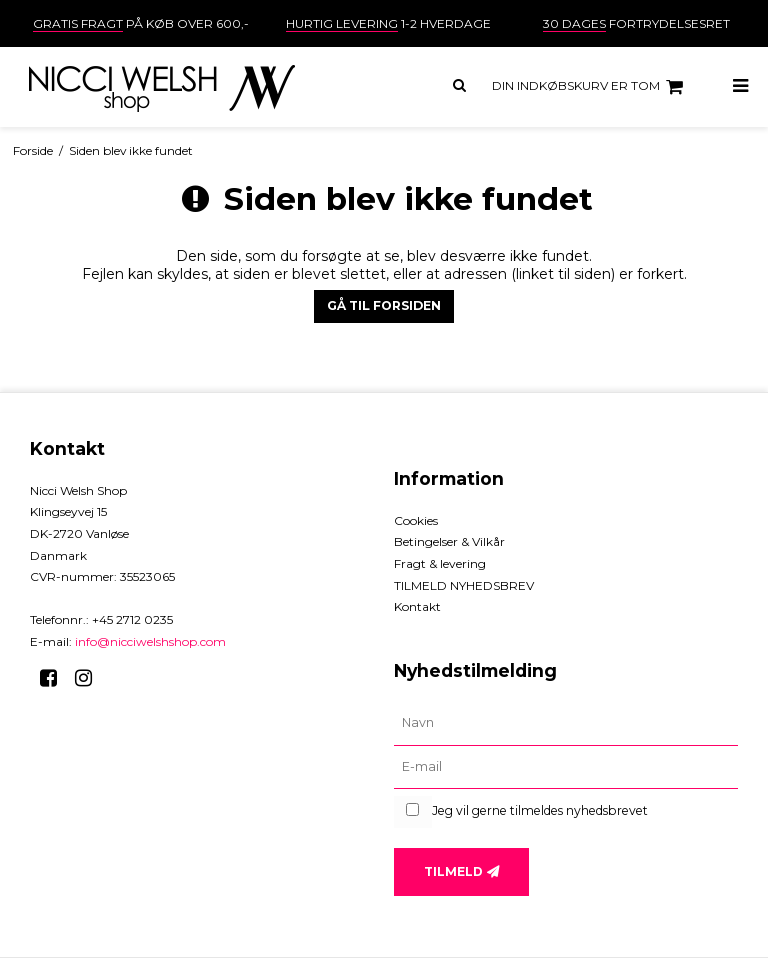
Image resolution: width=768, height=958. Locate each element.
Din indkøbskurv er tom (590, 87)
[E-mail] (566, 768)
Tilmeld (453, 871)
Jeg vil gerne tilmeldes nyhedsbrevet (540, 810)
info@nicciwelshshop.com (150, 641)
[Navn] (566, 724)
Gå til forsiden (384, 305)
